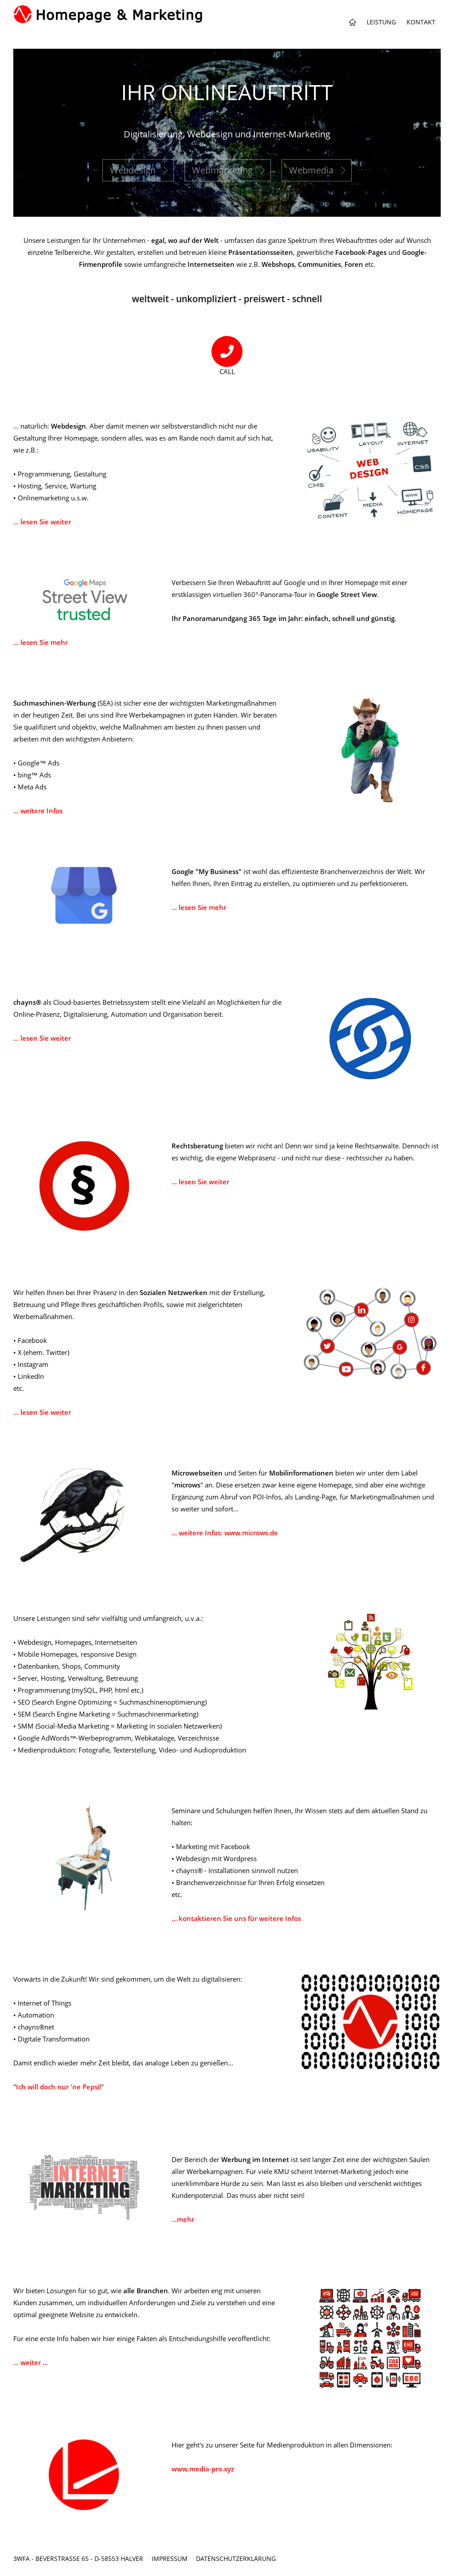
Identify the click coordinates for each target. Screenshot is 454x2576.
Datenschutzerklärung (236, 2558)
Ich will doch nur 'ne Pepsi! (58, 2086)
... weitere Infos (38, 810)
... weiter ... (30, 2362)
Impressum (170, 2558)
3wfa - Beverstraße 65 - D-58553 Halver (78, 2558)
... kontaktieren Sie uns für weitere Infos (236, 1918)
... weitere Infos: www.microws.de (225, 1532)
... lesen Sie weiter (42, 521)
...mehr (183, 2219)
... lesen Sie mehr (40, 642)
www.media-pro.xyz (203, 2468)
